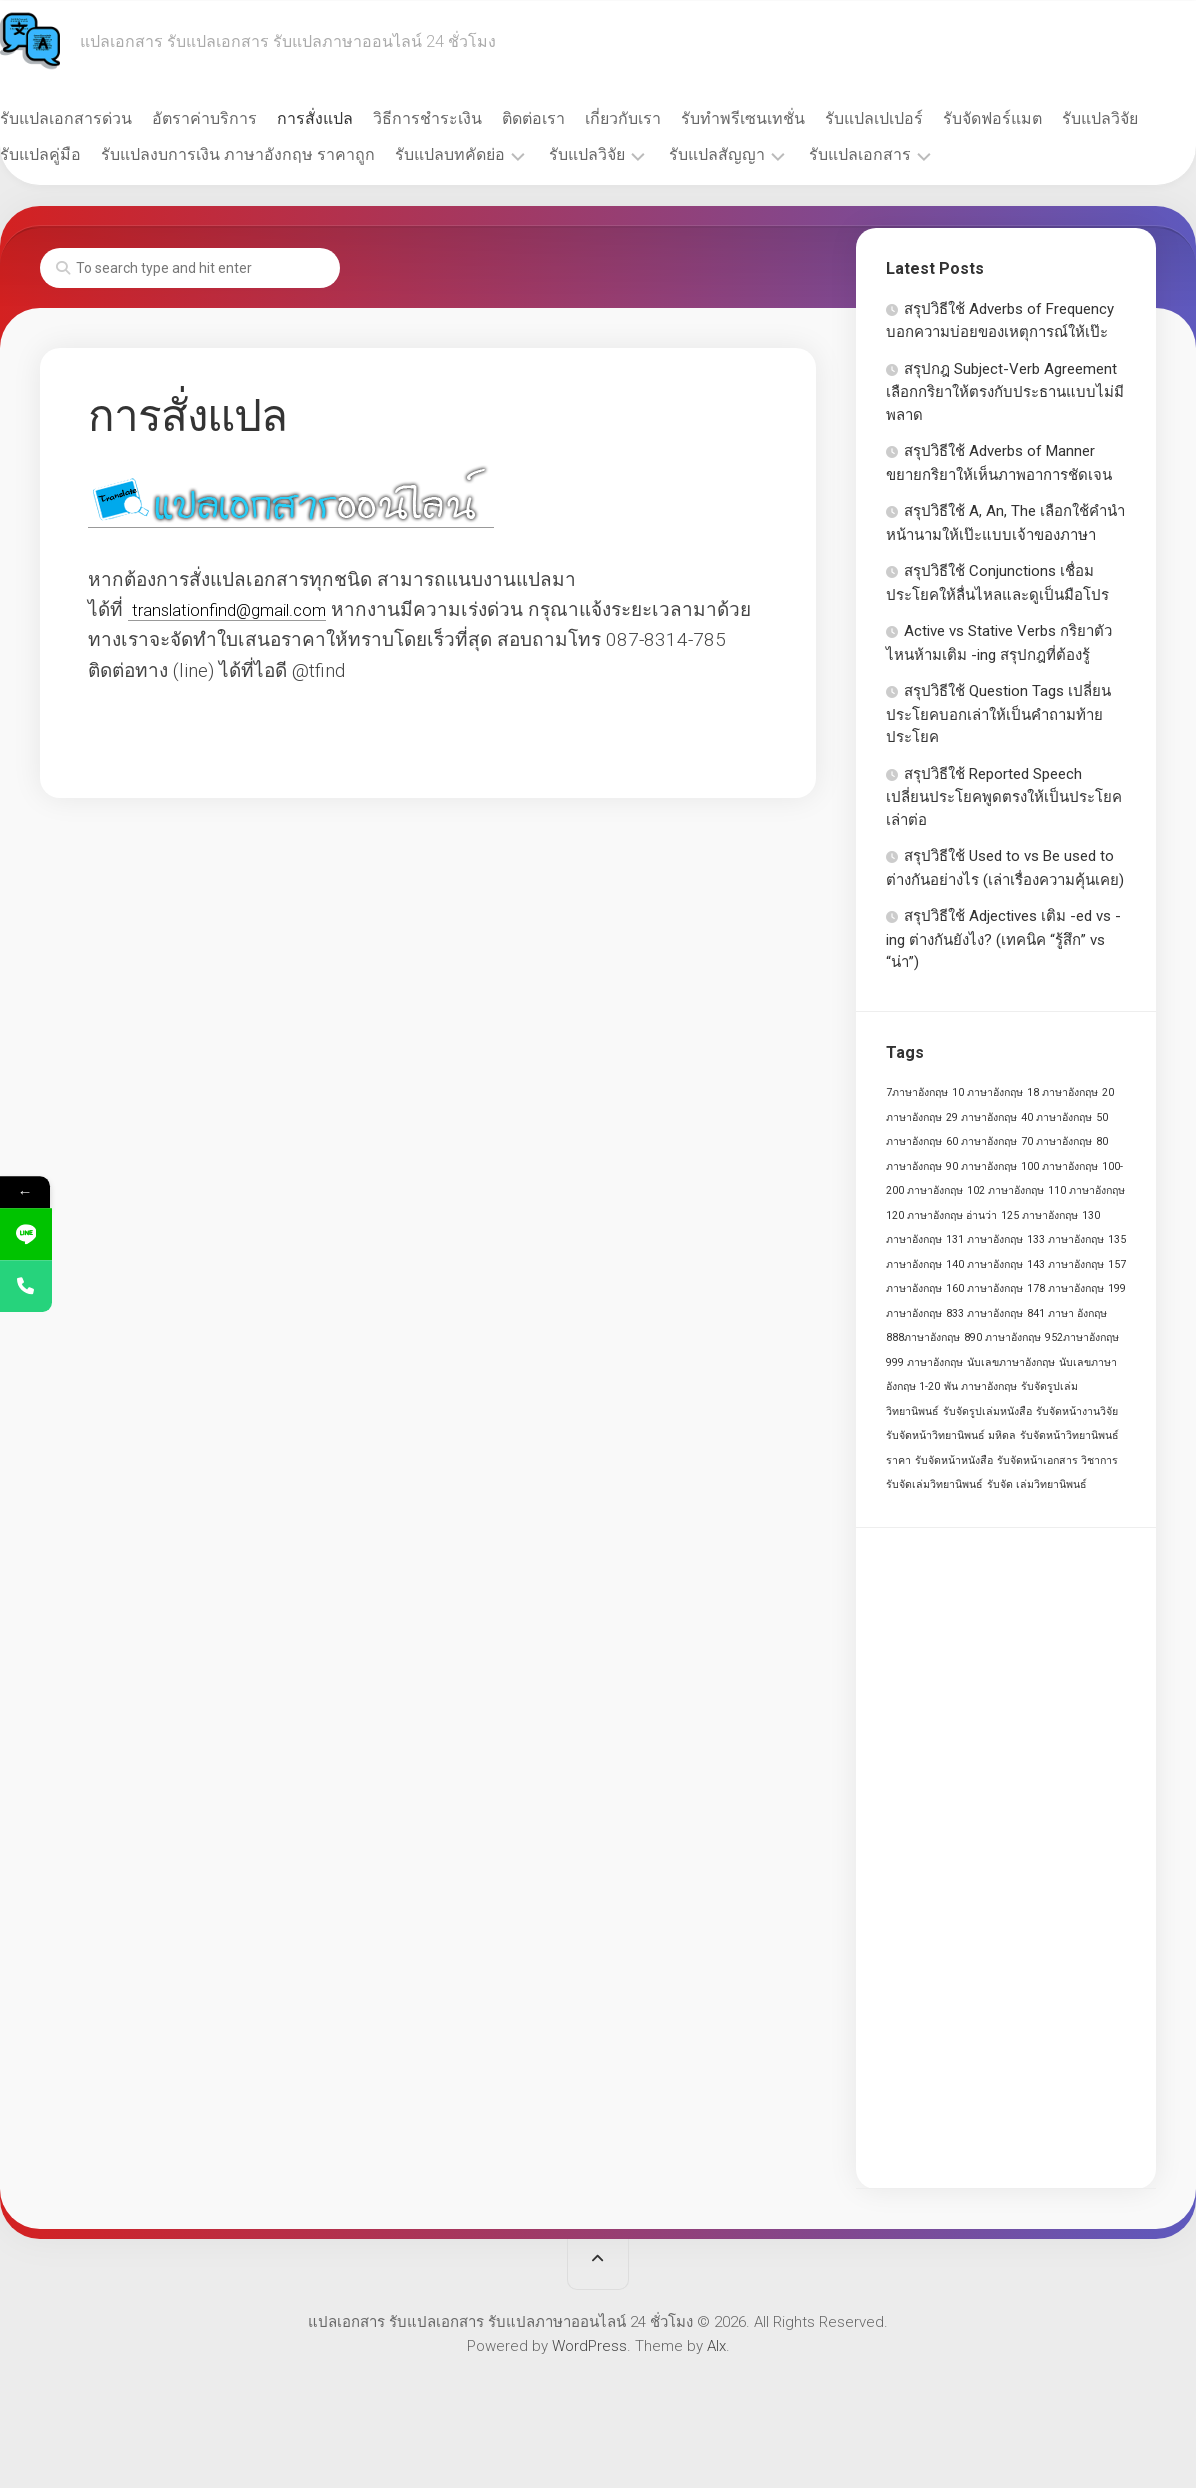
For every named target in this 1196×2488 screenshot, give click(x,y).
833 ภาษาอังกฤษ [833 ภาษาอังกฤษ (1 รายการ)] (984, 1313)
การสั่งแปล (355, 118)
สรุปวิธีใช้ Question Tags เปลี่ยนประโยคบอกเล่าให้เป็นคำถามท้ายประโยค (998, 714)
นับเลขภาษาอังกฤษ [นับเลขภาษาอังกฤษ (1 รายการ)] (1011, 1362)
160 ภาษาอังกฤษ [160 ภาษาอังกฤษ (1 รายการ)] (984, 1288)
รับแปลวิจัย (78, 154)
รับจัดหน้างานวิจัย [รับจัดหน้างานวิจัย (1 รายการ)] (1077, 1411)
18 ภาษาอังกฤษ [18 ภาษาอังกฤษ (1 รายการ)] (1062, 1092)
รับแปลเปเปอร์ (914, 118)
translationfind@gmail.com (244, 609)
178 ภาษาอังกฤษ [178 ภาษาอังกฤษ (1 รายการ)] (1065, 1288)
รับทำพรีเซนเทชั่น (783, 118)
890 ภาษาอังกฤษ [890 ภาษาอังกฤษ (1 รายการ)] (1002, 1337)
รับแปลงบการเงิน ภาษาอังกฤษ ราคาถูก (374, 154)
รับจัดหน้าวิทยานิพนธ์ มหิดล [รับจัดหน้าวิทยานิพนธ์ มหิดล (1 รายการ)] (951, 1435)
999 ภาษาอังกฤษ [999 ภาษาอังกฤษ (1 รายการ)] (924, 1362)
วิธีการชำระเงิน (467, 118)
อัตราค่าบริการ (244, 118)
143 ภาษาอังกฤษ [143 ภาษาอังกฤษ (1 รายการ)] (1065, 1264)
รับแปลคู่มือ (176, 154)
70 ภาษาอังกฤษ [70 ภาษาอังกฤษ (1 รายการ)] (1056, 1141)
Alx (716, 2346)
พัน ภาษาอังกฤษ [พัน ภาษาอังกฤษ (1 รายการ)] (980, 1386)
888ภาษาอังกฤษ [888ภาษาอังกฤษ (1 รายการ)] (923, 1337)
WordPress (589, 2346)
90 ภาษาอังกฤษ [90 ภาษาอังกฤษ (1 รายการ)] (981, 1166)
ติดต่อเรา (573, 118)
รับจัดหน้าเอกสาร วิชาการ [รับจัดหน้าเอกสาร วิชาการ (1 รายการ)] (1057, 1460)
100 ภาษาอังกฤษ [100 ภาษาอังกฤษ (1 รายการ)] (1059, 1166)
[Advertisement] (1006, 1858)
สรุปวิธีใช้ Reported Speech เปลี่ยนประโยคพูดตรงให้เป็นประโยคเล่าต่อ (1004, 797)
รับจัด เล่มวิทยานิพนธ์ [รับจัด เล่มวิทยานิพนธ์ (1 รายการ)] (1037, 1484)
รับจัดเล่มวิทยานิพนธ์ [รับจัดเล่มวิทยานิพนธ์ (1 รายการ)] (934, 1484)
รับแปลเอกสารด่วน (106, 118)
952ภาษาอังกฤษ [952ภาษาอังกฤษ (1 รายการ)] (1082, 1337)
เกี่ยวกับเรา (663, 118)
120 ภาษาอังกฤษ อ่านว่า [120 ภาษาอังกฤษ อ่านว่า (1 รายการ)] (941, 1215)
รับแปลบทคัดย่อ (586, 154)
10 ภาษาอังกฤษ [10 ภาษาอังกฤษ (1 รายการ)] (987, 1092)
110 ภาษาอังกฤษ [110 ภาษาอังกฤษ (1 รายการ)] (1086, 1190)
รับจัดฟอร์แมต (1032, 118)
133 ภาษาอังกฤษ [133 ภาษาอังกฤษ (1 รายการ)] (1065, 1239)
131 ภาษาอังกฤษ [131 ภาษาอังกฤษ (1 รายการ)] (984, 1239)
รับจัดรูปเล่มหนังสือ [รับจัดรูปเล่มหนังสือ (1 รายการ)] (987, 1411)
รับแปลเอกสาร (996, 154)
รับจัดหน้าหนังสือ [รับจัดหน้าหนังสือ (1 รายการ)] (954, 1460)
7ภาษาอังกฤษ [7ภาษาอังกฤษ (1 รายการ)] (917, 1092)
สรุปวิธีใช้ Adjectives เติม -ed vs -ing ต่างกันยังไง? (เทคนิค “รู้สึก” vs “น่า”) (1003, 939)
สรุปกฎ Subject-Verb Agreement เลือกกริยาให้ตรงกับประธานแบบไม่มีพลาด (1005, 392)
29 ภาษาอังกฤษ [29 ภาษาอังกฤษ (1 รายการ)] (981, 1117)
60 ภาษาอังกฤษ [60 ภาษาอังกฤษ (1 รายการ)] (981, 1141)
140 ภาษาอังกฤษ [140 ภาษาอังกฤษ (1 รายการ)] (984, 1264)
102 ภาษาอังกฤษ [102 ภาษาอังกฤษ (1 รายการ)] (1005, 1190)
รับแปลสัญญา (853, 154)
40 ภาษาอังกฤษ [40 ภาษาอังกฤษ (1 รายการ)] (1056, 1117)
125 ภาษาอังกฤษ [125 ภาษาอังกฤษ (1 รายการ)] (1039, 1215)
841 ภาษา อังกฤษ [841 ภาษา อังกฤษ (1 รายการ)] (1067, 1313)
